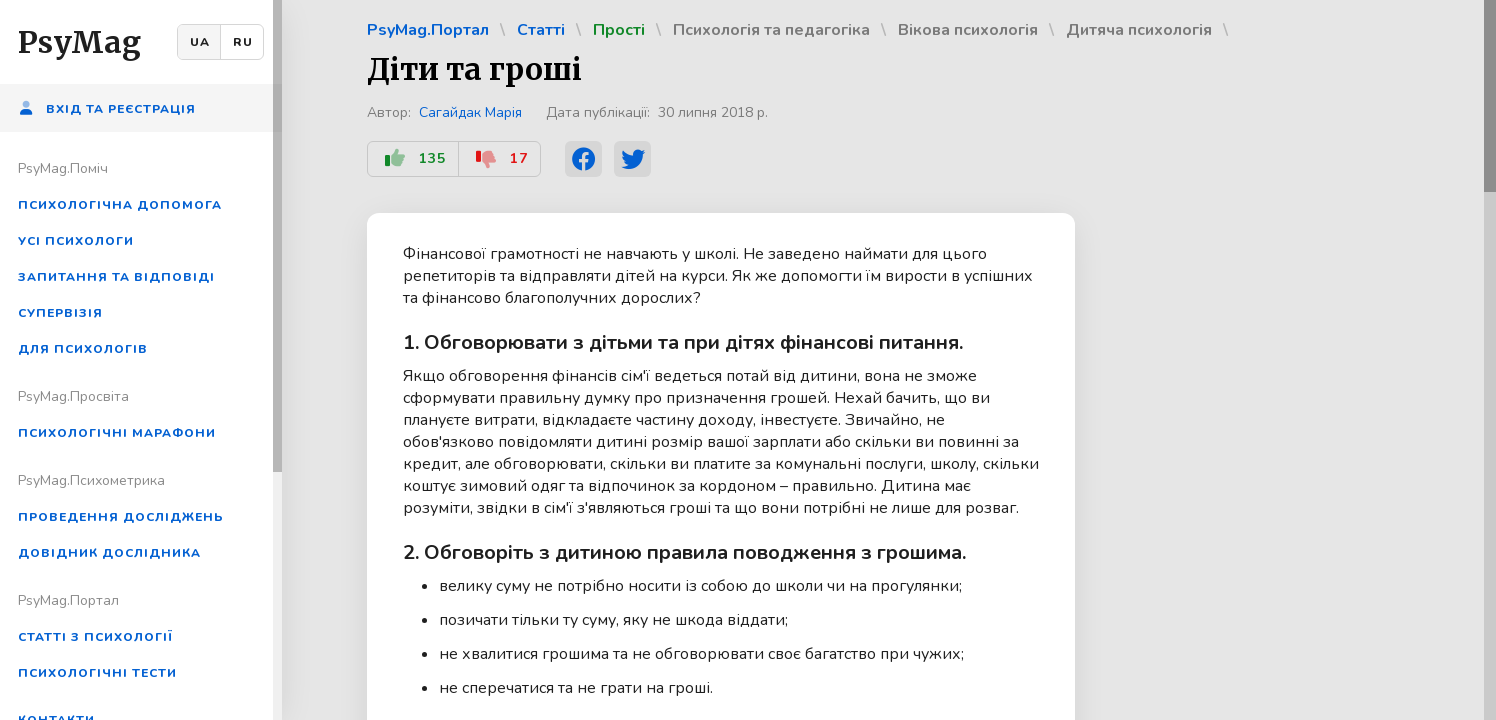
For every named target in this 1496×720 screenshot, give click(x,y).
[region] (141, 360)
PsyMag (79, 42)
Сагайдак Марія (470, 112)
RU (243, 42)
